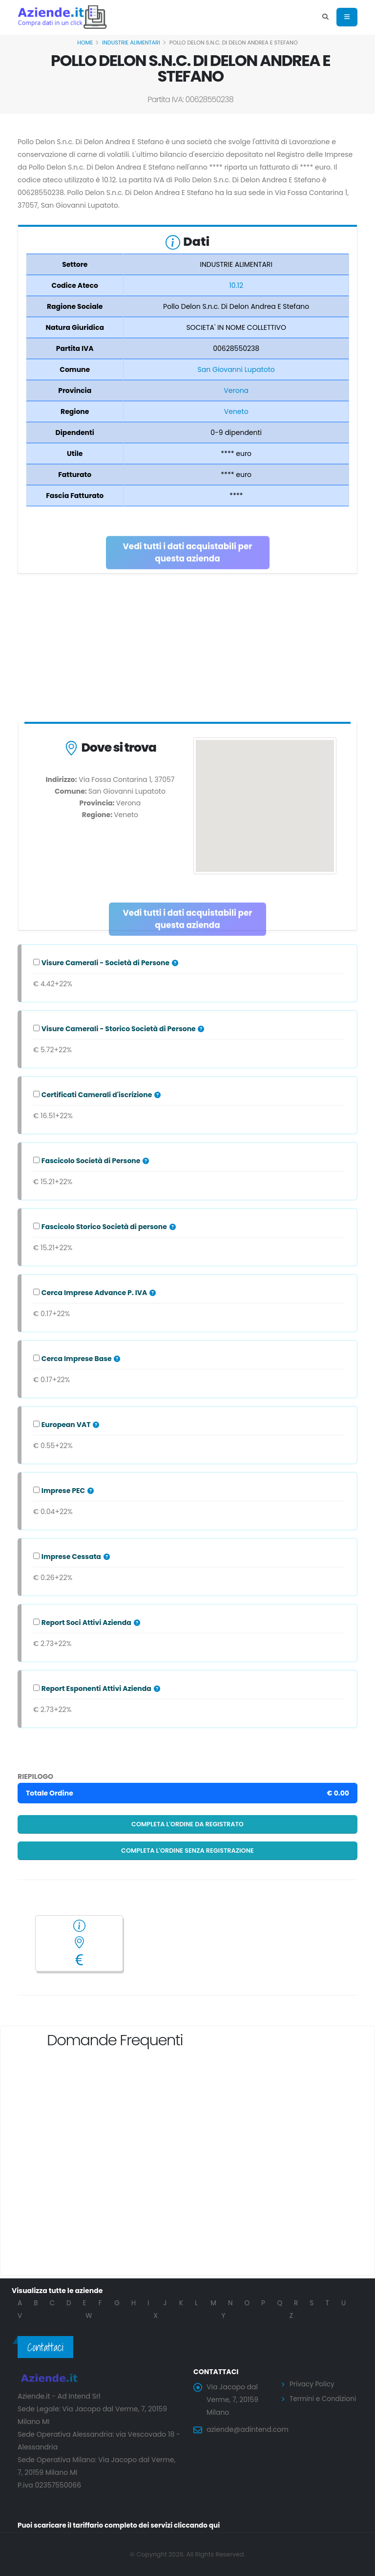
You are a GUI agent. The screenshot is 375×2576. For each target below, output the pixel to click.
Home (85, 42)
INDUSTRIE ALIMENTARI (131, 42)
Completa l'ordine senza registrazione (187, 1850)
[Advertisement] (187, 650)
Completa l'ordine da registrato (187, 1824)
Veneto (236, 411)
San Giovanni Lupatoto (236, 369)
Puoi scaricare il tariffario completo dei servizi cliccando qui (122, 2525)
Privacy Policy (313, 2384)
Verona (236, 390)
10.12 (236, 285)
